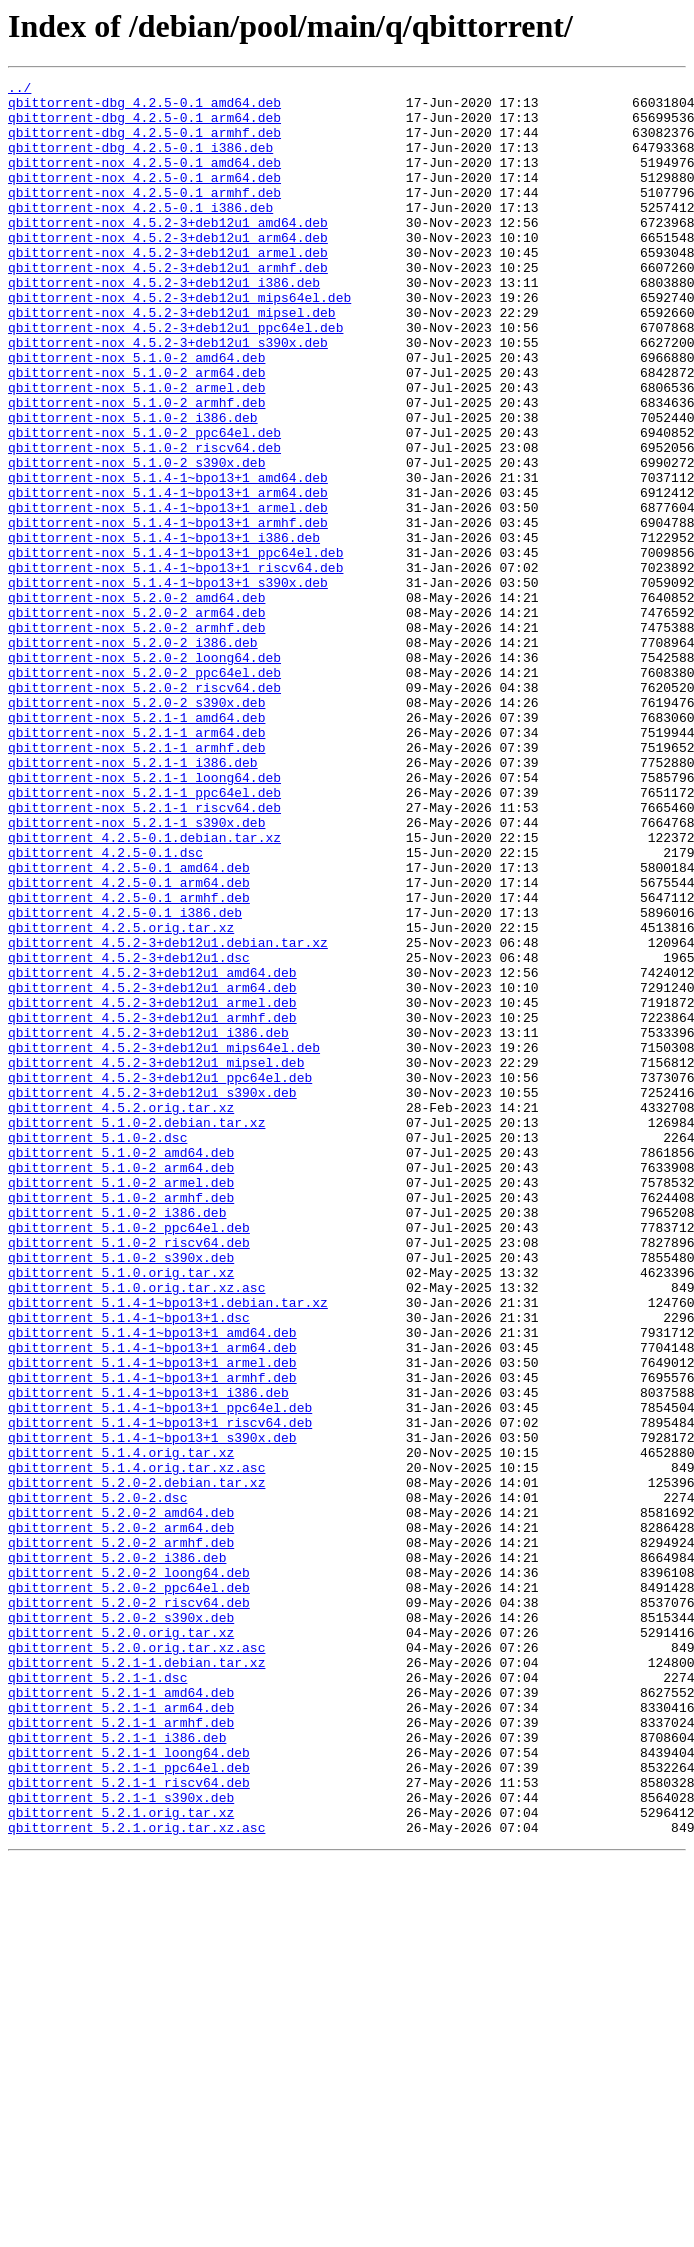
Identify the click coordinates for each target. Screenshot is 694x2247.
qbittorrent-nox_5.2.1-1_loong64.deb (144, 918)
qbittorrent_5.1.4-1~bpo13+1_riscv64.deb (160, 1692)
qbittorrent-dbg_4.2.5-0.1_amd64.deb (144, 108)
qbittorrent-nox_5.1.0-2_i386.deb (133, 486)
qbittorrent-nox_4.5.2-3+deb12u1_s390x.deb (168, 396)
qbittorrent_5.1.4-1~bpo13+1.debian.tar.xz (168, 1548)
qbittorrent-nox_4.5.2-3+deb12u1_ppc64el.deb (175, 378)
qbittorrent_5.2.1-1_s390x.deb (121, 2142)
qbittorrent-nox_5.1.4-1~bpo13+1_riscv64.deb (175, 666)
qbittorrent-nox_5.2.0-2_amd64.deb (136, 702)
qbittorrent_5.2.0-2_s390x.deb (121, 1926)
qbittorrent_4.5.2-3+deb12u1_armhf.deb (152, 1206)
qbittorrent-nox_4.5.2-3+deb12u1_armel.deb (168, 288)
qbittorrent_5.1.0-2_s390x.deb (121, 1494)
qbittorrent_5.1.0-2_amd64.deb (121, 1368)
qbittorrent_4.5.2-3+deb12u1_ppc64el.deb (160, 1278)
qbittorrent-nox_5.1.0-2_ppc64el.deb (144, 504)
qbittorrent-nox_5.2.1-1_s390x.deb (136, 972)
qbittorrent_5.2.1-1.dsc (97, 1998)
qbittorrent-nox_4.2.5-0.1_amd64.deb (144, 180)
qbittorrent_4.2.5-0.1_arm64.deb (129, 1044)
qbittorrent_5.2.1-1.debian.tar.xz (136, 1980)
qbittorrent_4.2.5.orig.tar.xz (121, 1098)
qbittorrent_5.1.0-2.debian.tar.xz (136, 1332)
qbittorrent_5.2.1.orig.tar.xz (121, 2160)
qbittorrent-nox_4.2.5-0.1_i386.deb (140, 234)
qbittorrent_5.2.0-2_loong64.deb (129, 1872)
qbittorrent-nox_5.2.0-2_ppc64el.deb (144, 792)
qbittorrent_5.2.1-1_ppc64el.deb (129, 2106)
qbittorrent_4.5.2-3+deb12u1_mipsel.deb (156, 1260)
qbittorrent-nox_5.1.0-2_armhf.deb (136, 468)
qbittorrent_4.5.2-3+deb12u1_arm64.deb (152, 1170)
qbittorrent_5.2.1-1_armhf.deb (121, 2052)
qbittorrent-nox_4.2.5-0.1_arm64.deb (144, 198)
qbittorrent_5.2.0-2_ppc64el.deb (129, 1890)
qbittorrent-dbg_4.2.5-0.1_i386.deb (140, 162)
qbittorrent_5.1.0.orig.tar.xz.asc (136, 1530)
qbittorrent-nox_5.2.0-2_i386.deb (133, 756)
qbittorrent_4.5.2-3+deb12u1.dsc (129, 1134)
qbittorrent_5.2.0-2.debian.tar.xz (136, 1764)
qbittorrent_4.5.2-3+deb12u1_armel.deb (152, 1188)
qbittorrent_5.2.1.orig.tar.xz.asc (136, 2178)
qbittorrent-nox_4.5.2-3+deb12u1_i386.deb (164, 324)
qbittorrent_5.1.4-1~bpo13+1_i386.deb (148, 1656)
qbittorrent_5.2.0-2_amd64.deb (121, 1800)
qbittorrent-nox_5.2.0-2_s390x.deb (136, 828)
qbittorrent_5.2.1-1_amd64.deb (121, 2016)
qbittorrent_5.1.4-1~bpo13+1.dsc (129, 1566)
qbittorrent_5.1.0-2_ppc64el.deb (129, 1458)
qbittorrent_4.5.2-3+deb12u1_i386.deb (148, 1224)
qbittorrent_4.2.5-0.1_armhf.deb (129, 1062)
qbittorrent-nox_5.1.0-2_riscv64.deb (144, 522)
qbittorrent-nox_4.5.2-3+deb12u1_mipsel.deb (172, 360)
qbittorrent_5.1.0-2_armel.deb (121, 1404)
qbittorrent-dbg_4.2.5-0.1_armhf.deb (144, 144)
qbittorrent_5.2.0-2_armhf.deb (121, 1836)
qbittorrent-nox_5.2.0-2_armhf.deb (136, 738)
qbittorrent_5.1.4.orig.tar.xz (121, 1728)
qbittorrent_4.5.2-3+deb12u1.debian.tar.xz (168, 1116)
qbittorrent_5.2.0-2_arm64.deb (121, 1818)
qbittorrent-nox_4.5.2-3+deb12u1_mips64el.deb (179, 342)
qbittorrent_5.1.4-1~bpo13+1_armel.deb (152, 1620)
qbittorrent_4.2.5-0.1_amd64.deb (129, 1026)
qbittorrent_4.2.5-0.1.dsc (105, 1008)
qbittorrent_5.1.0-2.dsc (97, 1350)
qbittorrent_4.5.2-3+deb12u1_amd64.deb (152, 1152)
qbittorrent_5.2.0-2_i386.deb (117, 1854)
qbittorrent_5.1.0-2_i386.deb (117, 1440)
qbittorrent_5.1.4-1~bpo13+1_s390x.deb (152, 1710)
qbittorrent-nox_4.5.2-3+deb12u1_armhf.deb (168, 306)
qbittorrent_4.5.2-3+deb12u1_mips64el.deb (164, 1242)
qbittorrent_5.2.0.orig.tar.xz (121, 1944)
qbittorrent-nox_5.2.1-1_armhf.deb (136, 882)
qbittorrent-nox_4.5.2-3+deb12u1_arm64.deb (168, 270)
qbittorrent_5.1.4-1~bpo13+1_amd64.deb (152, 1584)
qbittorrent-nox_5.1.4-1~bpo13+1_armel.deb (168, 594)
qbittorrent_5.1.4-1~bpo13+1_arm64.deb (152, 1602)
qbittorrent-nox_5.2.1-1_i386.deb (133, 900)
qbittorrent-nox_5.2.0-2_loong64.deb (144, 774)
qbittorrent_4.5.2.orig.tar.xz (121, 1314)
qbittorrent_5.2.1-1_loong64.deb (129, 2088)
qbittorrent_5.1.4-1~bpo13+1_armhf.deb (152, 1638)
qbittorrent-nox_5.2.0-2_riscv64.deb (144, 810)
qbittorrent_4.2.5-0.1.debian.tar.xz (144, 990)
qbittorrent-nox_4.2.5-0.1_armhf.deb (144, 216)
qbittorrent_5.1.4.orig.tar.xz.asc (136, 1746)
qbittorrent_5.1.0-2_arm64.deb (121, 1386)
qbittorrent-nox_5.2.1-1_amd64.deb (136, 846)
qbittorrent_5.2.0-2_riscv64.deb (129, 1908)
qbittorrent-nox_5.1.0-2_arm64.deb (136, 432)
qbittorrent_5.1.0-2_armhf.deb (121, 1422)
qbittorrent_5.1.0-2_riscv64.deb (129, 1476)
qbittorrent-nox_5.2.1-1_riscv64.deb (144, 954)
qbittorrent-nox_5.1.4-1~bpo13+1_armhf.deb (168, 612)
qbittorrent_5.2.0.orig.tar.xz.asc (136, 1962)
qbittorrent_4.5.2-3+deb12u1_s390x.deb (152, 1296)
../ (19, 90)
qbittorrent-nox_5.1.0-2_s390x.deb (136, 540)
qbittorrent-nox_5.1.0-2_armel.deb (136, 450)
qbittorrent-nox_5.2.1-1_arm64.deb (136, 864)
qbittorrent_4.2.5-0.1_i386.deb (125, 1080)
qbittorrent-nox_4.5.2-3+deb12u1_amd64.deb (168, 252)
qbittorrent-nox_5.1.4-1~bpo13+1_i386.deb (164, 630)
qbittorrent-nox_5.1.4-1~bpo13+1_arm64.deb (168, 576)
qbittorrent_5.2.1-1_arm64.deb (121, 2034)
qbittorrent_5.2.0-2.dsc (97, 1782)
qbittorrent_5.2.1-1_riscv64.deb (129, 2124)
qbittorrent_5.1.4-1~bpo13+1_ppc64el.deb (160, 1674)
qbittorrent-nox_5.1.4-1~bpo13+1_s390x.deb (168, 684)
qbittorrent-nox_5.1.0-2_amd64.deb (136, 414)
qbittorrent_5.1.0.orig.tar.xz (121, 1512)
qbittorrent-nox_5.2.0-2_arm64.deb (136, 720)
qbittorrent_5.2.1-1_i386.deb (117, 2070)
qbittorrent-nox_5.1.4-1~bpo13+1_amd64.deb (168, 558)
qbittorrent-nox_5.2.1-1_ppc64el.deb (144, 936)
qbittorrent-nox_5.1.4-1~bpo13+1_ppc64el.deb (175, 648)
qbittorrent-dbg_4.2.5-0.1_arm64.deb (144, 126)
